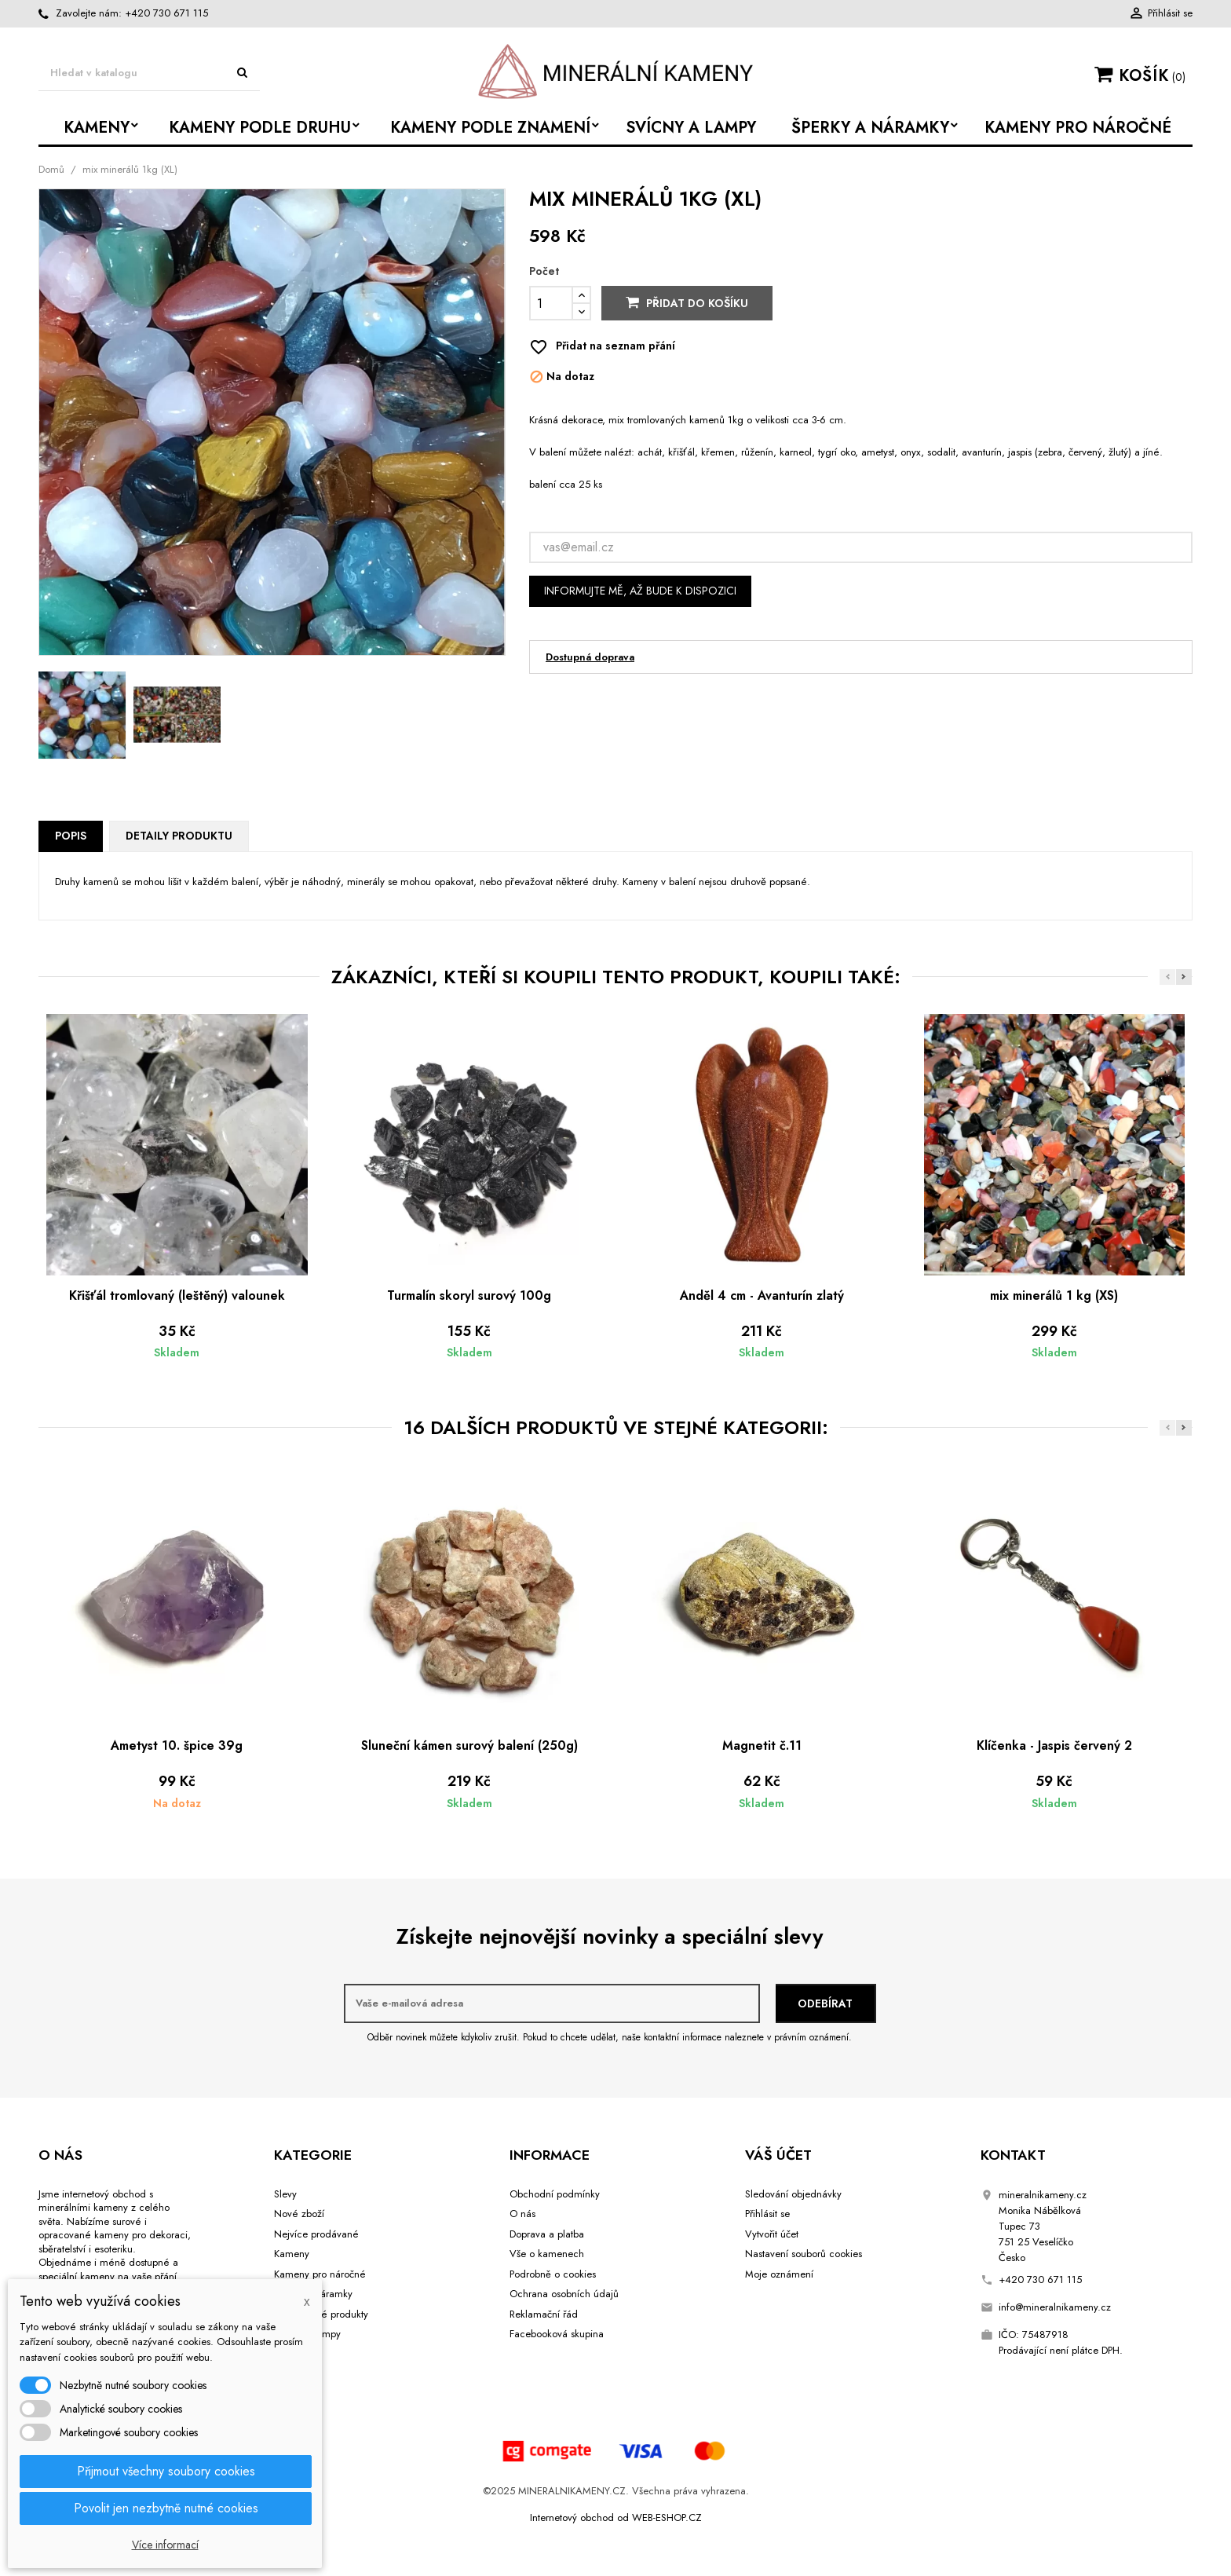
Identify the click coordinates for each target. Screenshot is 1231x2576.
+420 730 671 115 (166, 12)
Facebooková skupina (557, 2333)
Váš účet (778, 2155)
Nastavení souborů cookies (803, 2253)
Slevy (285, 2193)
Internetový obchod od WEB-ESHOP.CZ (616, 2517)
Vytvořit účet (771, 2234)
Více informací (165, 2544)
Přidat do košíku (687, 303)
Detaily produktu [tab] (179, 835)
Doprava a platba (547, 2234)
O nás (522, 2213)
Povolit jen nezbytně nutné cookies (166, 2508)
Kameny (291, 2253)
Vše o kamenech (547, 2253)
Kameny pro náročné (320, 2274)
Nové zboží (299, 2213)
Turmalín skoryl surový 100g (469, 1295)
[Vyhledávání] (149, 73)
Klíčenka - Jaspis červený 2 (1054, 1745)
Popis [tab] (70, 835)
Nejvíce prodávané (316, 2234)
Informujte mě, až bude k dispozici (640, 590)
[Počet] (551, 303)
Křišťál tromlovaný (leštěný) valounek (177, 1295)
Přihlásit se (767, 2213)
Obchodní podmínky (555, 2193)
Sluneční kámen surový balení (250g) (469, 1745)
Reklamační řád (544, 2314)
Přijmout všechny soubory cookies (166, 2471)
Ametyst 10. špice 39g (177, 1745)
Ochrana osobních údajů (564, 2293)
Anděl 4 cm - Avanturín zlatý (762, 1295)
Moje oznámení (779, 2274)
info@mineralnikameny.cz (1055, 2307)
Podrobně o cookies (553, 2274)
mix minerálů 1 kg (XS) (1054, 1295)
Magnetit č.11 (762, 1745)
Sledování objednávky (793, 2193)
